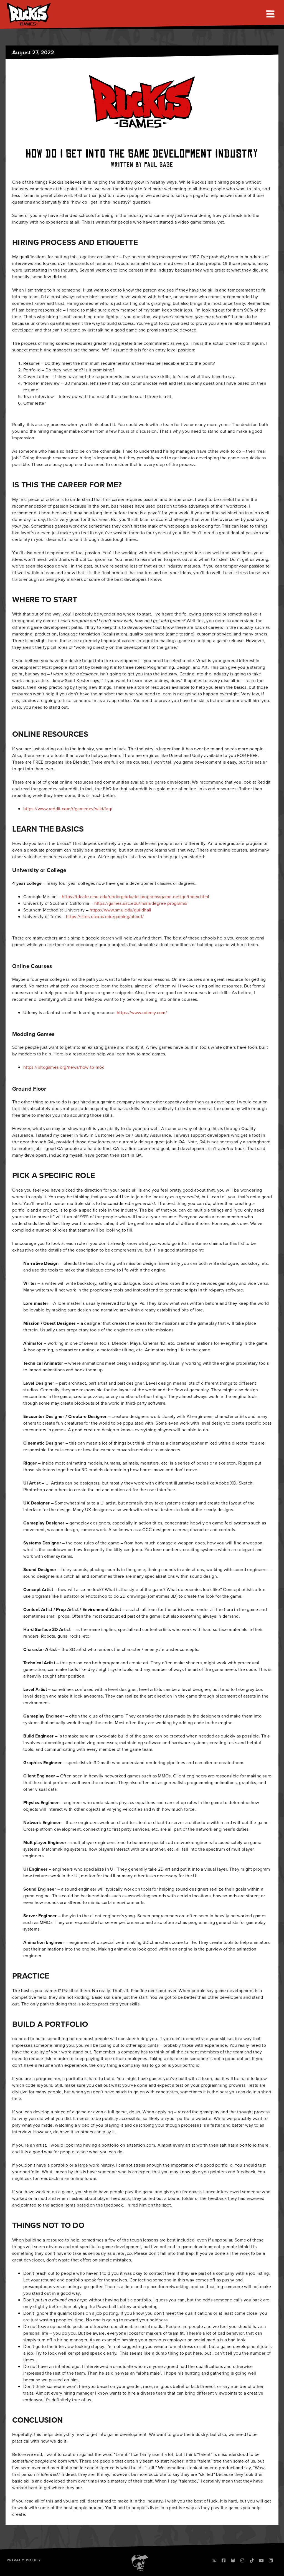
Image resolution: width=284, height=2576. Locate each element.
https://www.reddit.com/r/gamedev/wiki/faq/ (67, 809)
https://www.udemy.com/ (142, 1012)
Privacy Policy (24, 2560)
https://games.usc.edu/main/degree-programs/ (141, 903)
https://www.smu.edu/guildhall (120, 910)
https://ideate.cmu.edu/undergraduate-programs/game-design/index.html (135, 896)
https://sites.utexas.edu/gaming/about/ (105, 916)
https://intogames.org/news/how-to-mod (64, 1067)
